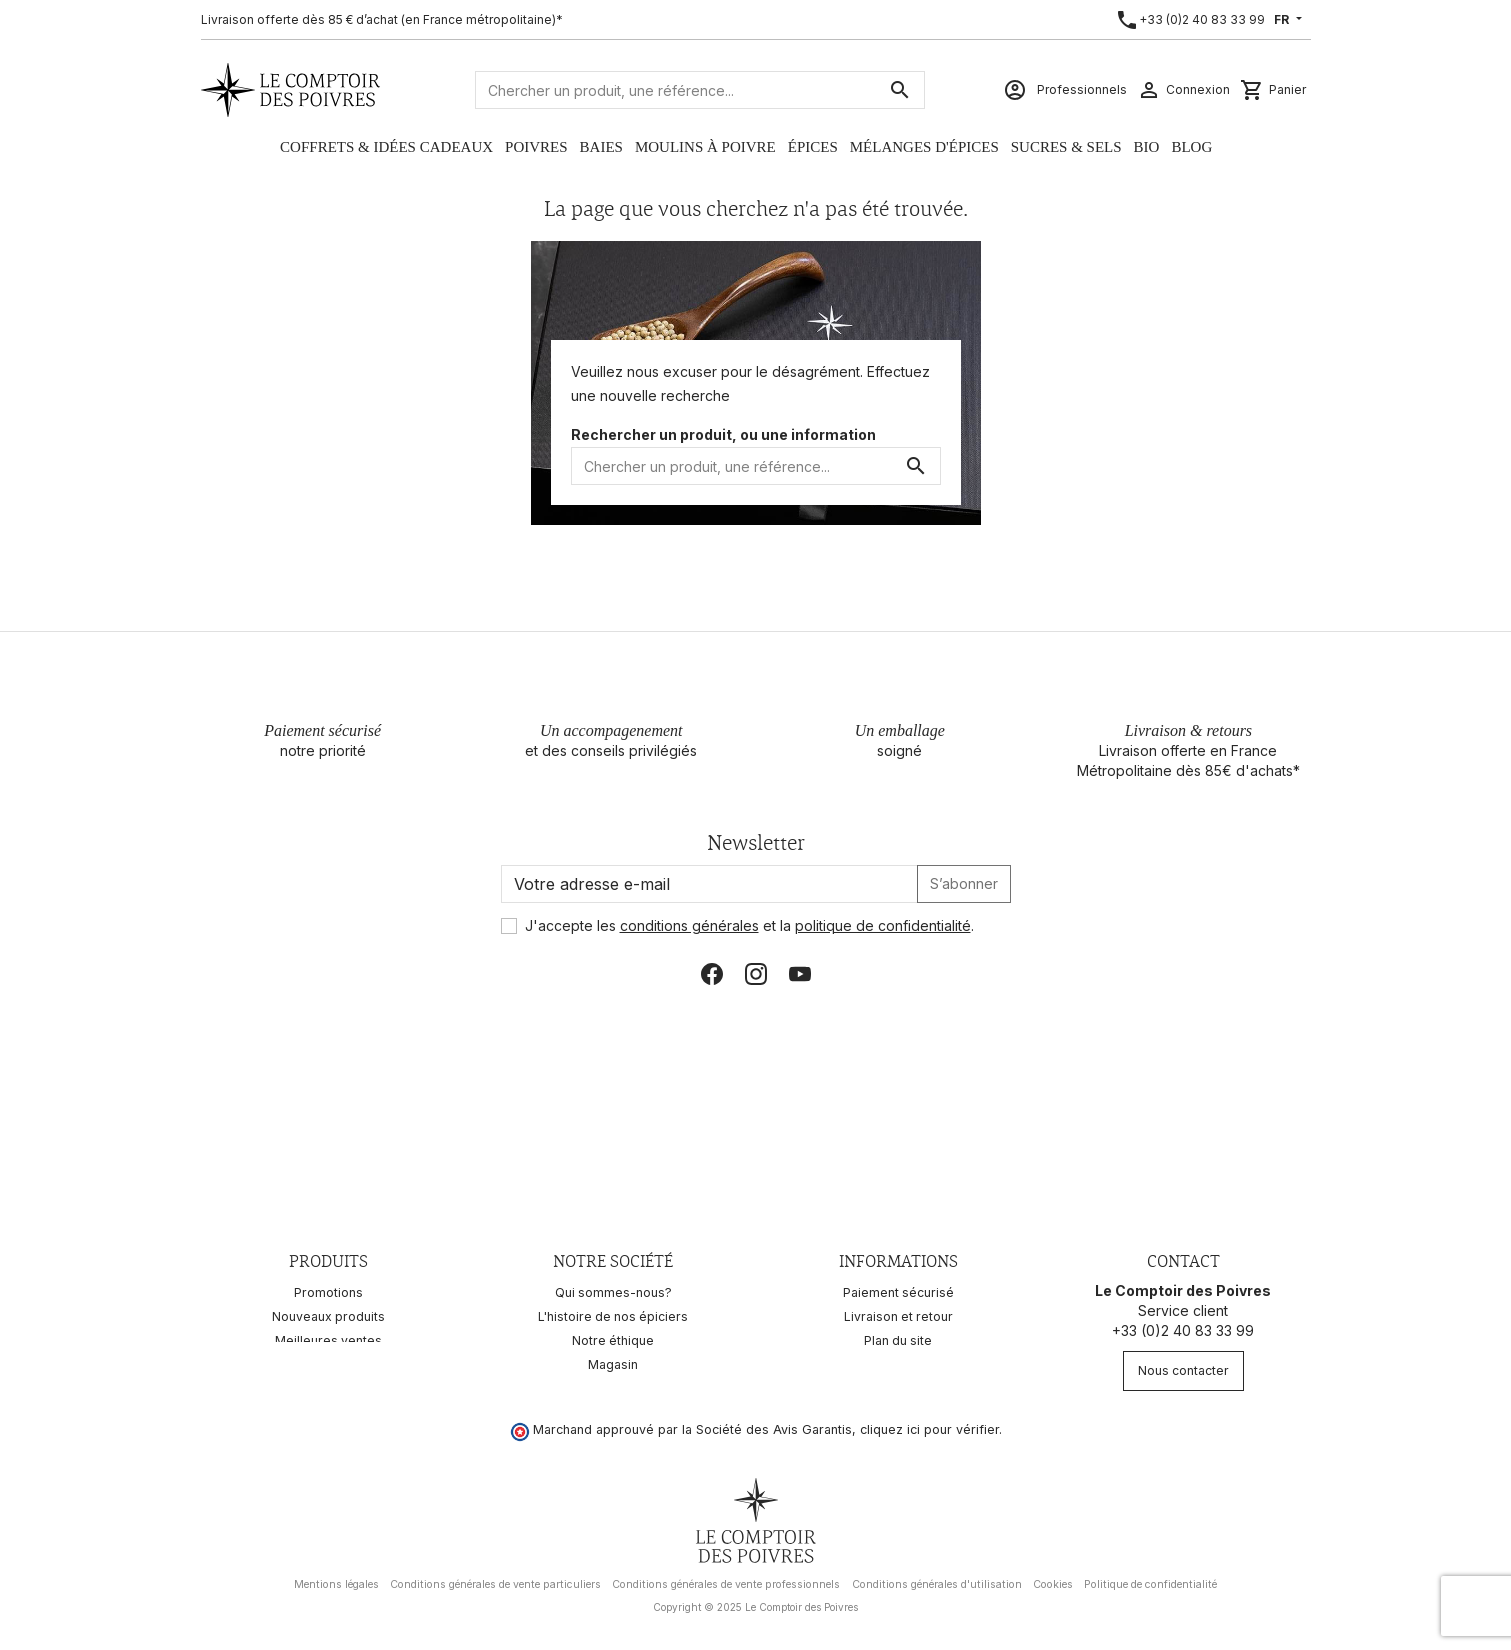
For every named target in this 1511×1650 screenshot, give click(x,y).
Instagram (756, 974)
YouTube (800, 974)
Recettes (328, 1364)
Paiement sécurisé (898, 1292)
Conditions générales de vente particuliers (495, 1577)
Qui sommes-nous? (613, 1292)
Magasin (613, 1364)
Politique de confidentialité (1150, 1577)
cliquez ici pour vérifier (929, 1422)
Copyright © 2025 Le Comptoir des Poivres (755, 1600)
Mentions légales (336, 1577)
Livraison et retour (898, 1316)
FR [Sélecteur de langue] (1283, 19)
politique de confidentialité (883, 925)
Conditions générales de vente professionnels (726, 1577)
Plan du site (898, 1340)
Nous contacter (1183, 1370)
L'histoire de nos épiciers (613, 1316)
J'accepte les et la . (749, 925)
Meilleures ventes (328, 1340)
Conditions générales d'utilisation (937, 1577)
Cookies (1053, 1577)
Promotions (328, 1292)
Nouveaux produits (328, 1316)
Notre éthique (613, 1340)
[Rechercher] (700, 90)
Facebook (712, 974)
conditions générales (689, 925)
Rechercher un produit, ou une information (723, 434)
